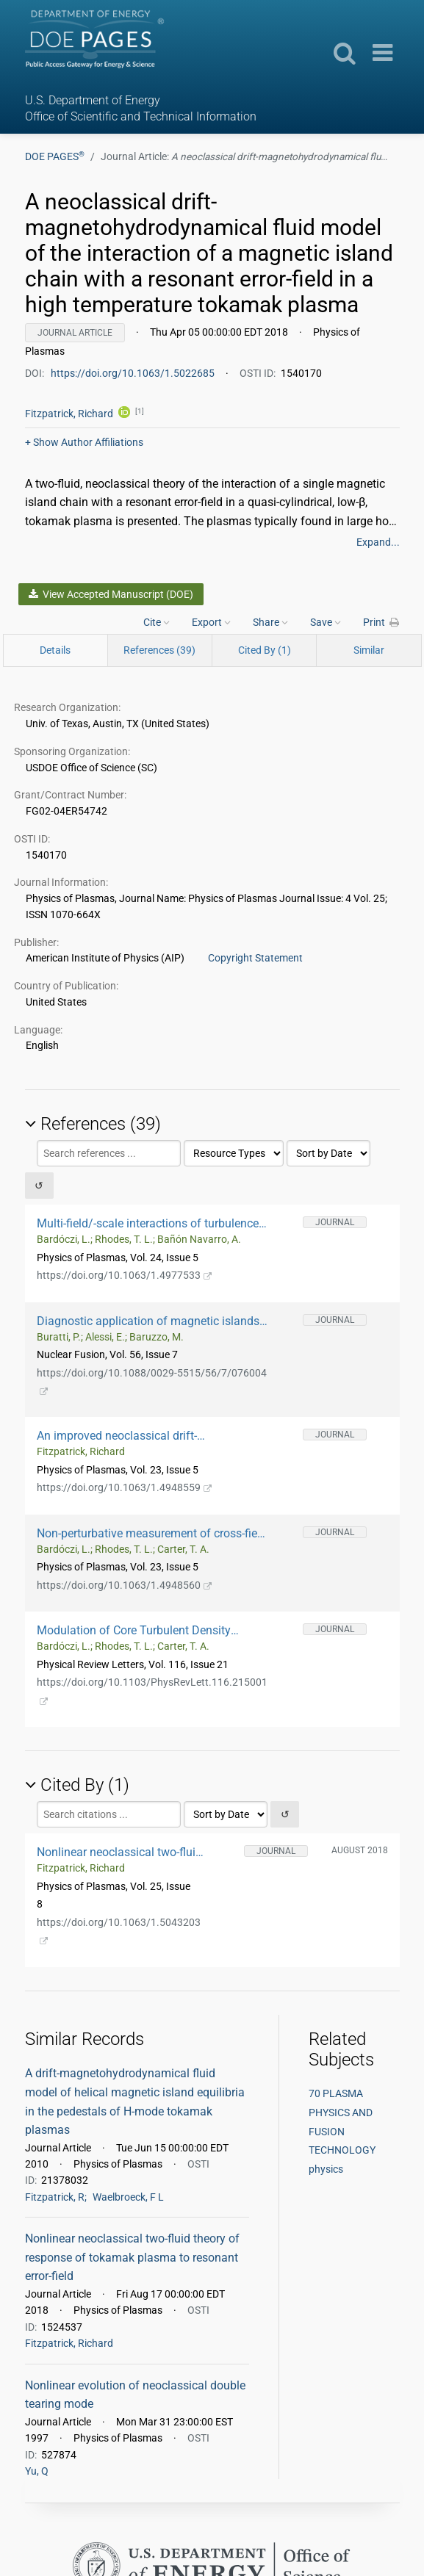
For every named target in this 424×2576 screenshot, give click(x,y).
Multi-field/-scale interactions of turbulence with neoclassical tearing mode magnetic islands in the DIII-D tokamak (148, 1223)
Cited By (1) (264, 650)
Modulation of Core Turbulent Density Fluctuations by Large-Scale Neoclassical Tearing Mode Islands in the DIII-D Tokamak (149, 1630)
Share (270, 622)
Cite (156, 622)
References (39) (159, 650)
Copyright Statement (255, 958)
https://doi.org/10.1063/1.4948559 (124, 1487)
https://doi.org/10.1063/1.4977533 (124, 1275)
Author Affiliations (84, 442)
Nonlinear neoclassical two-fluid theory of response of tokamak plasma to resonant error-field (119, 1852)
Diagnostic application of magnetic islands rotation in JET (148, 1321)
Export (211, 622)
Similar (368, 650)
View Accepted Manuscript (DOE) (111, 594)
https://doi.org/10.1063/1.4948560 (124, 1585)
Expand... (378, 542)
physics (326, 2169)
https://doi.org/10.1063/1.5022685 (134, 373)
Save (325, 622)
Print (381, 622)
